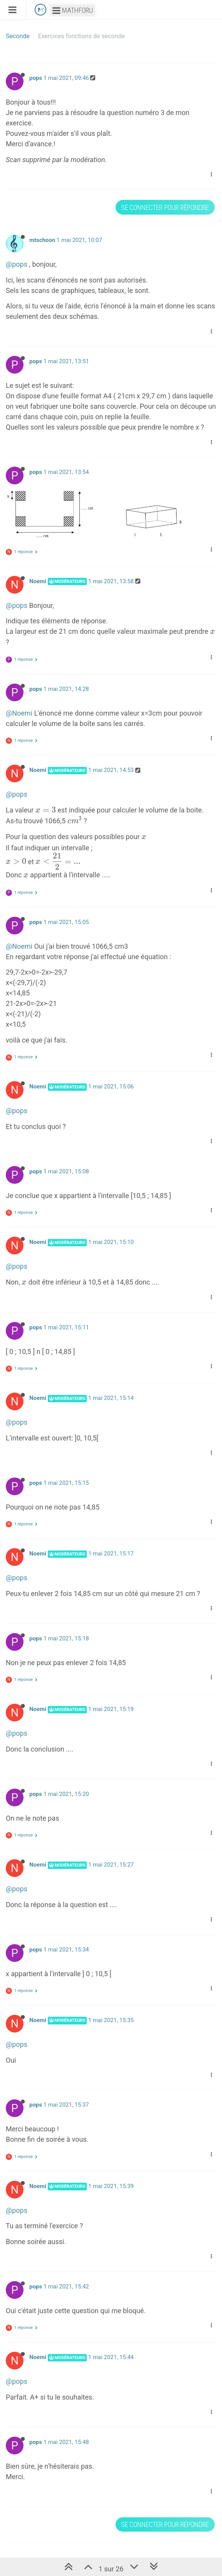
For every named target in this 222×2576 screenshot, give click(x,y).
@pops (16, 264)
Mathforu (72, 10)
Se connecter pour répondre (165, 207)
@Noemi (19, 713)
